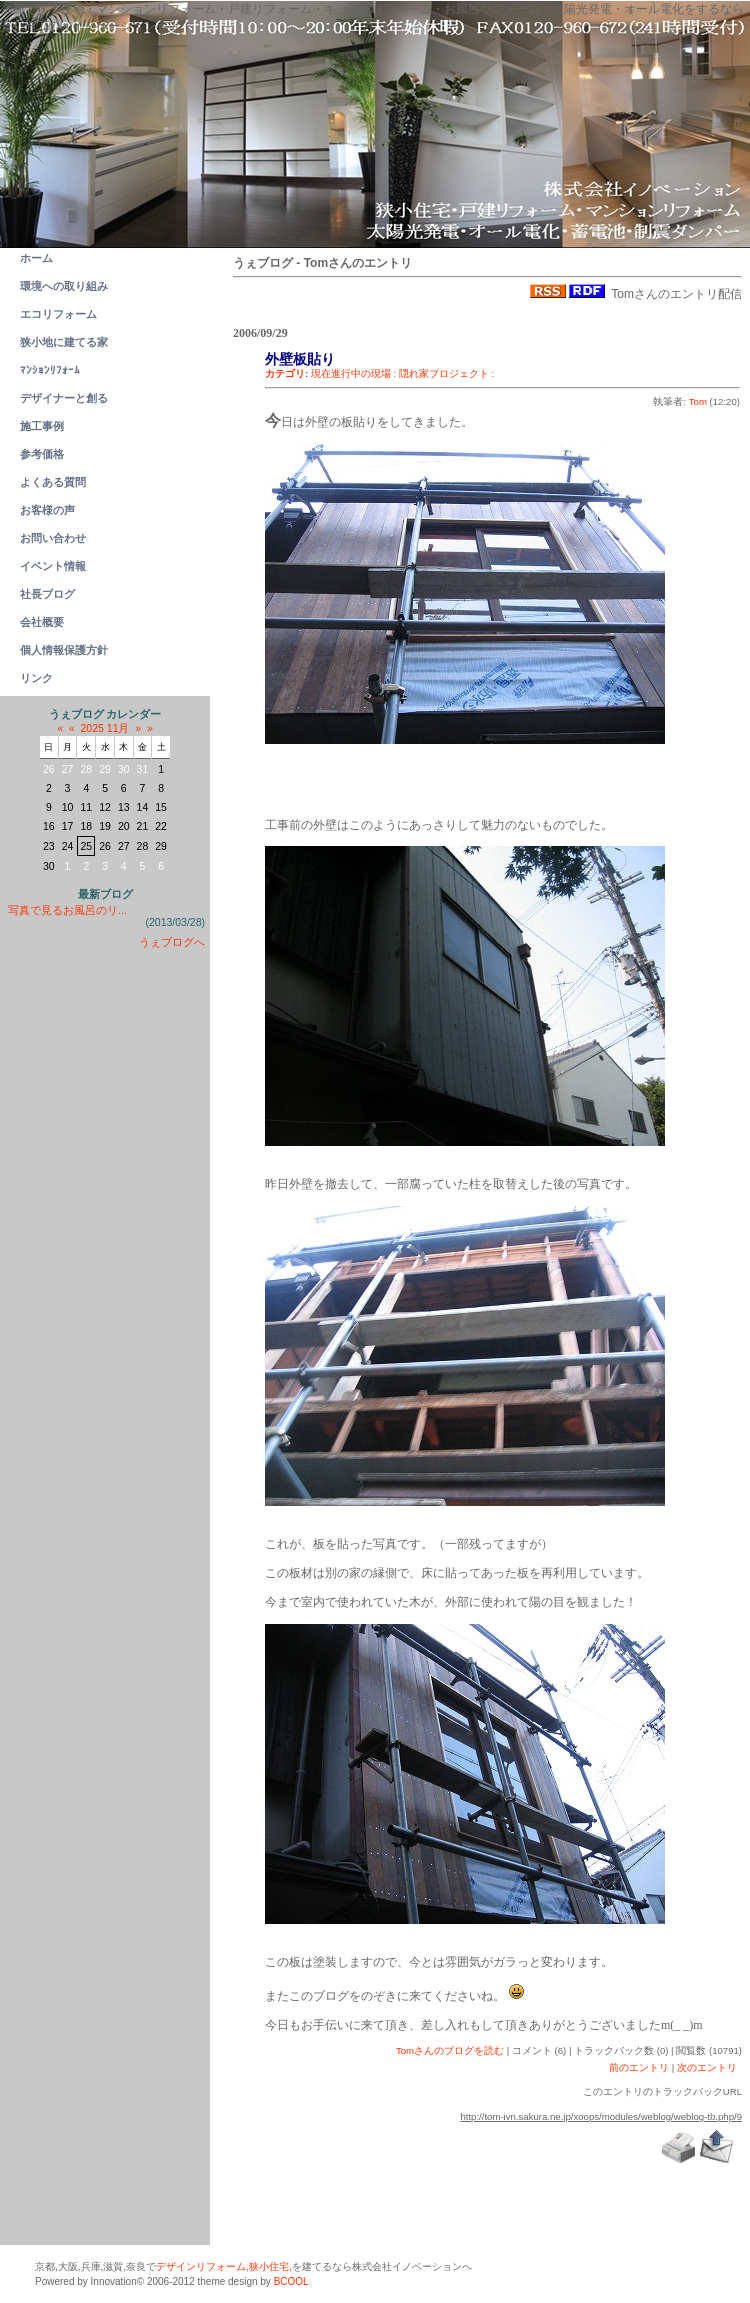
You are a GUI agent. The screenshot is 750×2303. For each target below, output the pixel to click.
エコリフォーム (58, 314)
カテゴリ (285, 373)
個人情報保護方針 (64, 650)
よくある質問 (53, 482)
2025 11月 (105, 728)
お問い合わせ (53, 538)
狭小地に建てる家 (64, 342)
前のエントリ (639, 2067)
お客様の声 (47, 510)
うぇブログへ (172, 942)
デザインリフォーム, (202, 2266)
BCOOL (291, 2281)
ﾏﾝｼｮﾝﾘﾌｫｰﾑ (50, 370)
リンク (36, 678)
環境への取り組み (64, 286)
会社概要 (42, 622)
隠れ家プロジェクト (444, 373)
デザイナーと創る (64, 398)
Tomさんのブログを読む (450, 2050)
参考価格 (42, 454)
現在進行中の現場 (351, 373)
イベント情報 (53, 566)
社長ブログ (47, 594)
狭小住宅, (270, 2266)
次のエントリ (707, 2067)
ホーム (36, 258)
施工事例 (42, 426)
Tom (698, 401)
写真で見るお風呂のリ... (67, 910)
